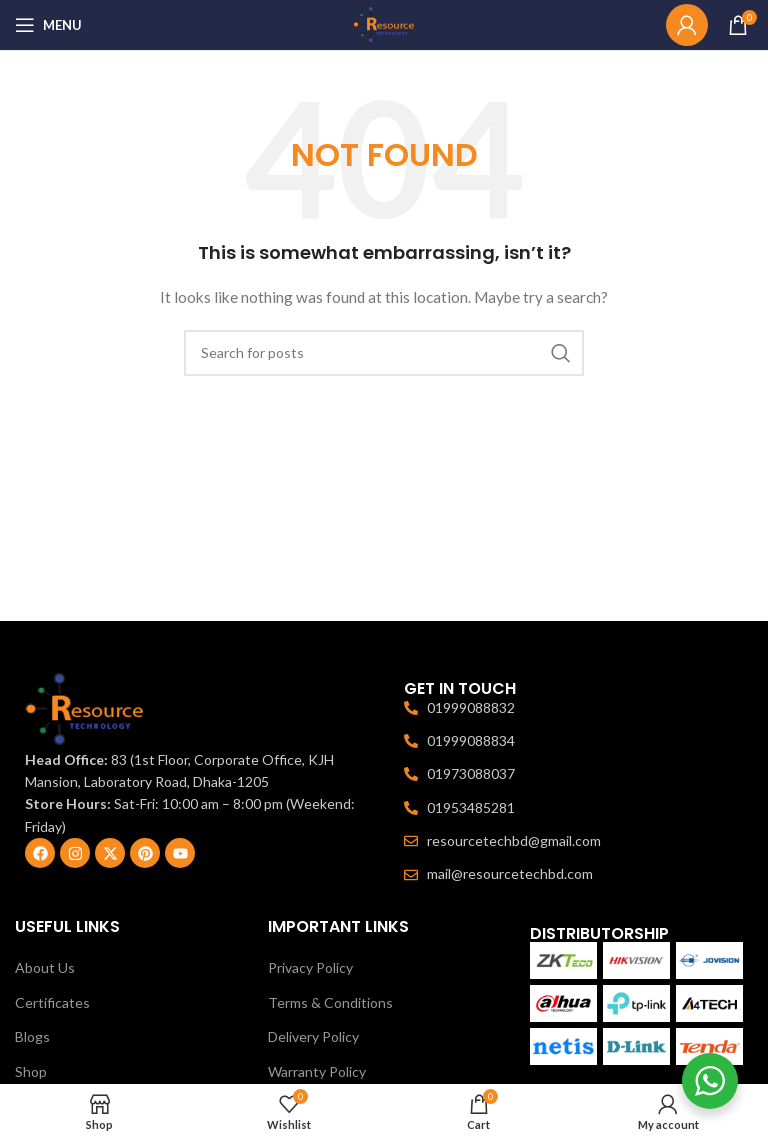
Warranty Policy (317, 1071)
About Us (45, 967)
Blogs (32, 1036)
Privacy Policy (310, 967)
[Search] (384, 353)
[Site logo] (384, 23)
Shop (31, 1071)
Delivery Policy (313, 1036)
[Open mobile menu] (48, 25)
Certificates (52, 1002)
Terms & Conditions (330, 1002)
